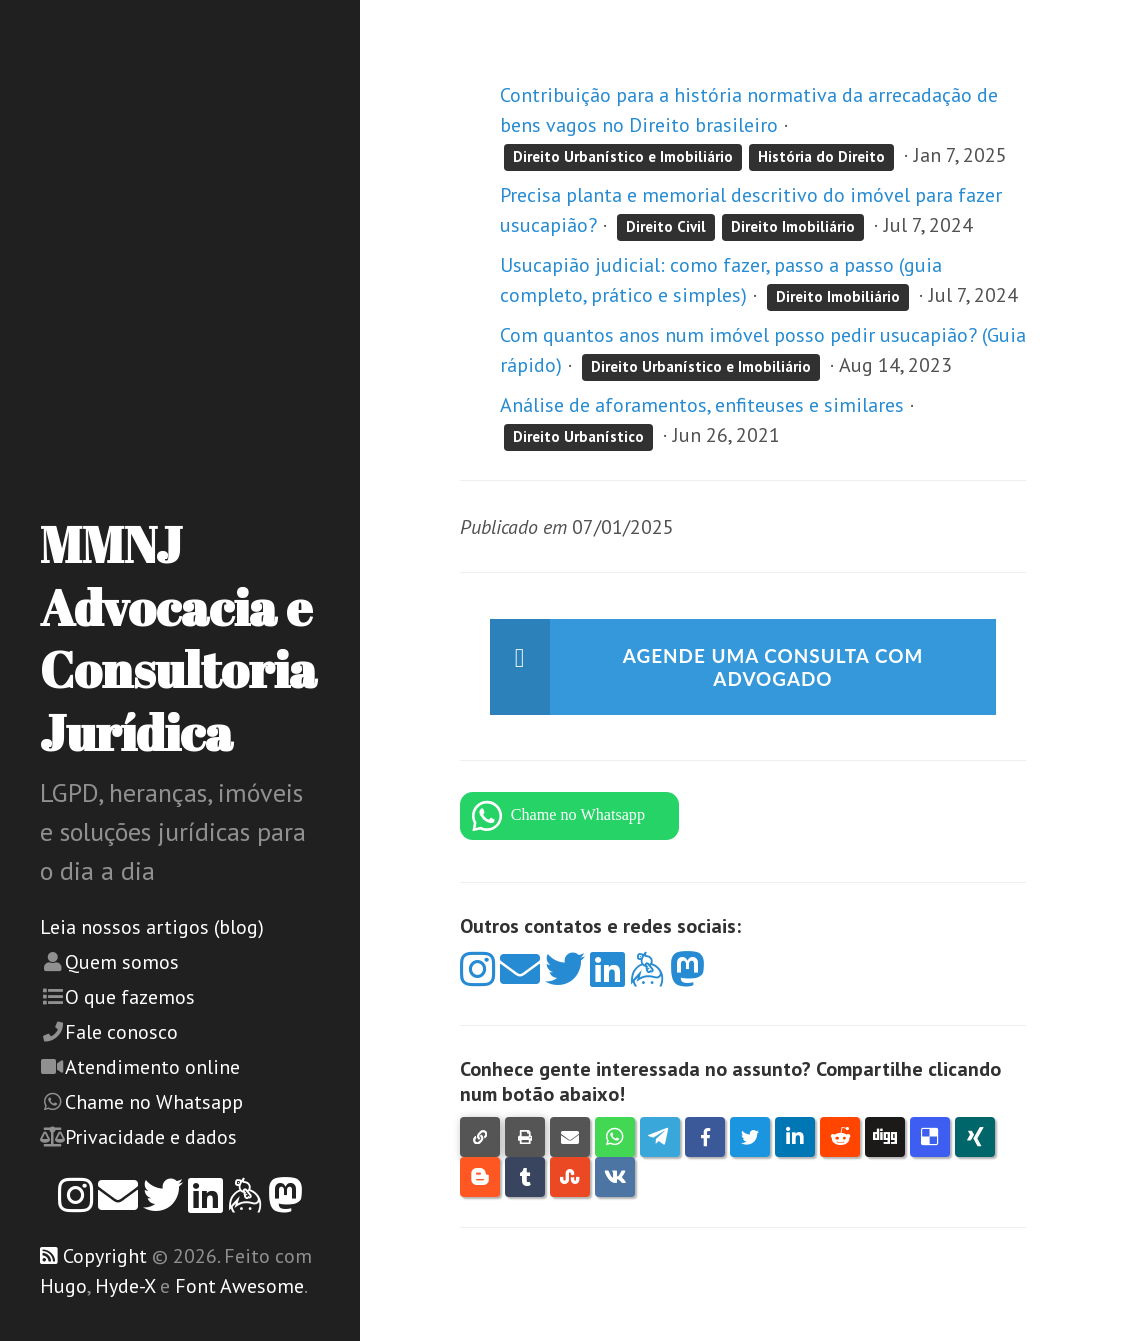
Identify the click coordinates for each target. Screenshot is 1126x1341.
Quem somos (122, 962)
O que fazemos (130, 997)
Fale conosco (121, 1032)
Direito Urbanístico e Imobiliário (623, 156)
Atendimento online (152, 1067)
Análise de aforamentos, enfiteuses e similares (702, 405)
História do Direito (821, 156)
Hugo (63, 1286)
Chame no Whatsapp (154, 1102)
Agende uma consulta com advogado (773, 668)
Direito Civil (666, 226)
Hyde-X (125, 1286)
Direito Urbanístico (578, 436)
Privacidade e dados (151, 1137)
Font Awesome (239, 1286)
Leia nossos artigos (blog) (152, 927)
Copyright (105, 1256)
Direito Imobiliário (793, 226)
